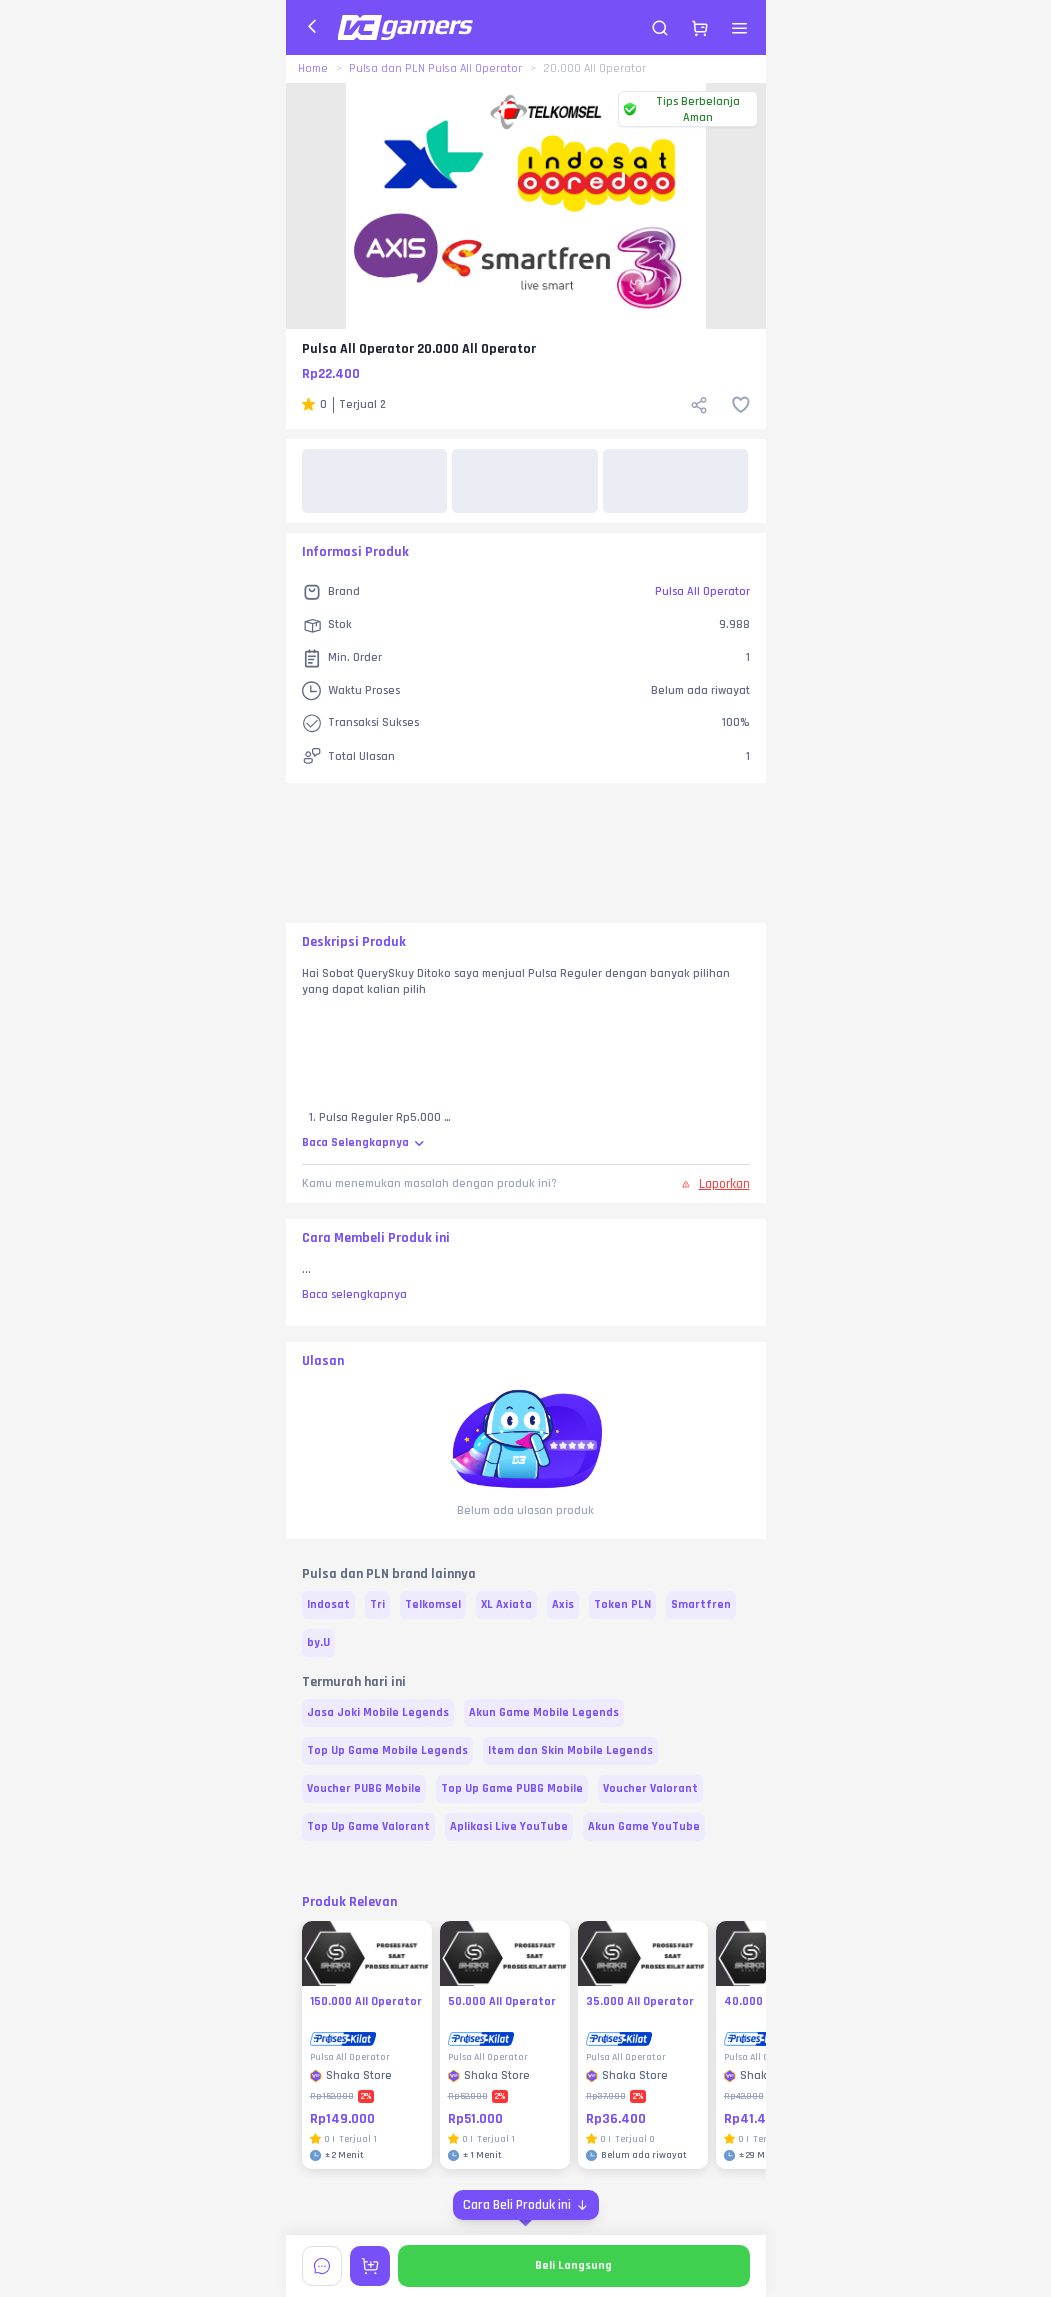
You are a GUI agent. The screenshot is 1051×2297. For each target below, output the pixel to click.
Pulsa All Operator (702, 591)
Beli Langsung (573, 2265)
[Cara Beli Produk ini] (526, 2205)
